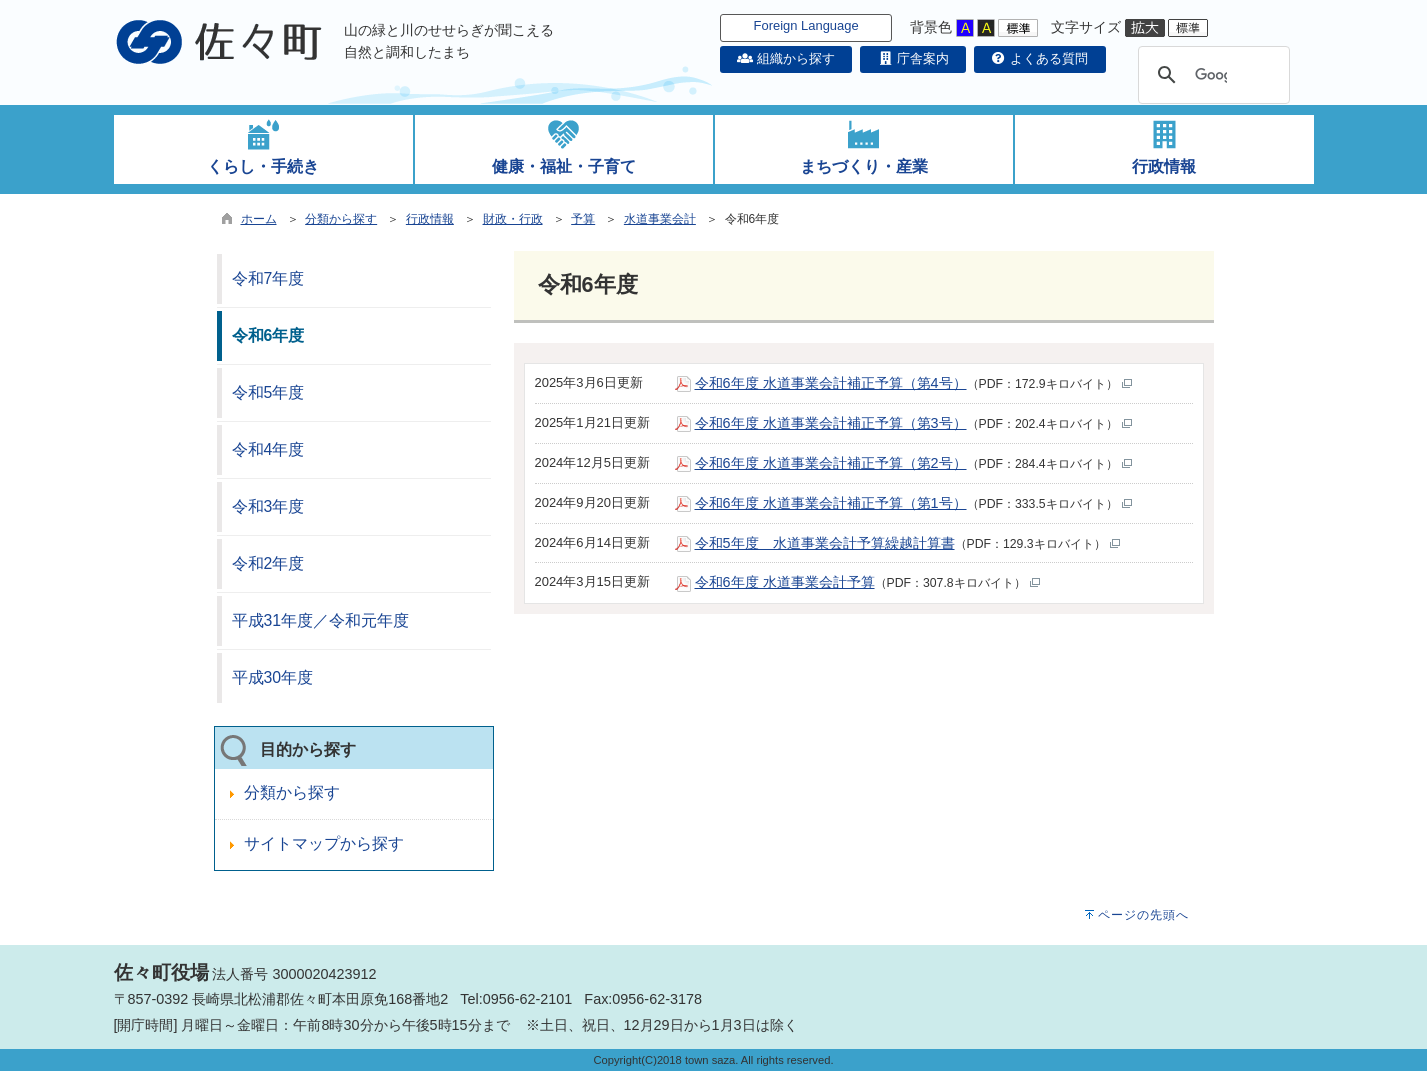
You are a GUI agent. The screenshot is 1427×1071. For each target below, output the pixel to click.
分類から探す (341, 219)
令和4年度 (268, 449)
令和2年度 (268, 563)
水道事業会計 (660, 219)
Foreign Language (806, 25)
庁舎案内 (913, 58)
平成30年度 (273, 677)
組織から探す (786, 58)
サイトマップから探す (324, 843)
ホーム (259, 219)
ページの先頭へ (1143, 915)
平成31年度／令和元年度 (321, 620)
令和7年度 (268, 278)
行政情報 (430, 219)
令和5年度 (268, 392)
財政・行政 (513, 219)
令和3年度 (268, 506)
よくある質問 (1040, 58)
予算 (583, 219)
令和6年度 (268, 335)
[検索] (1211, 75)
